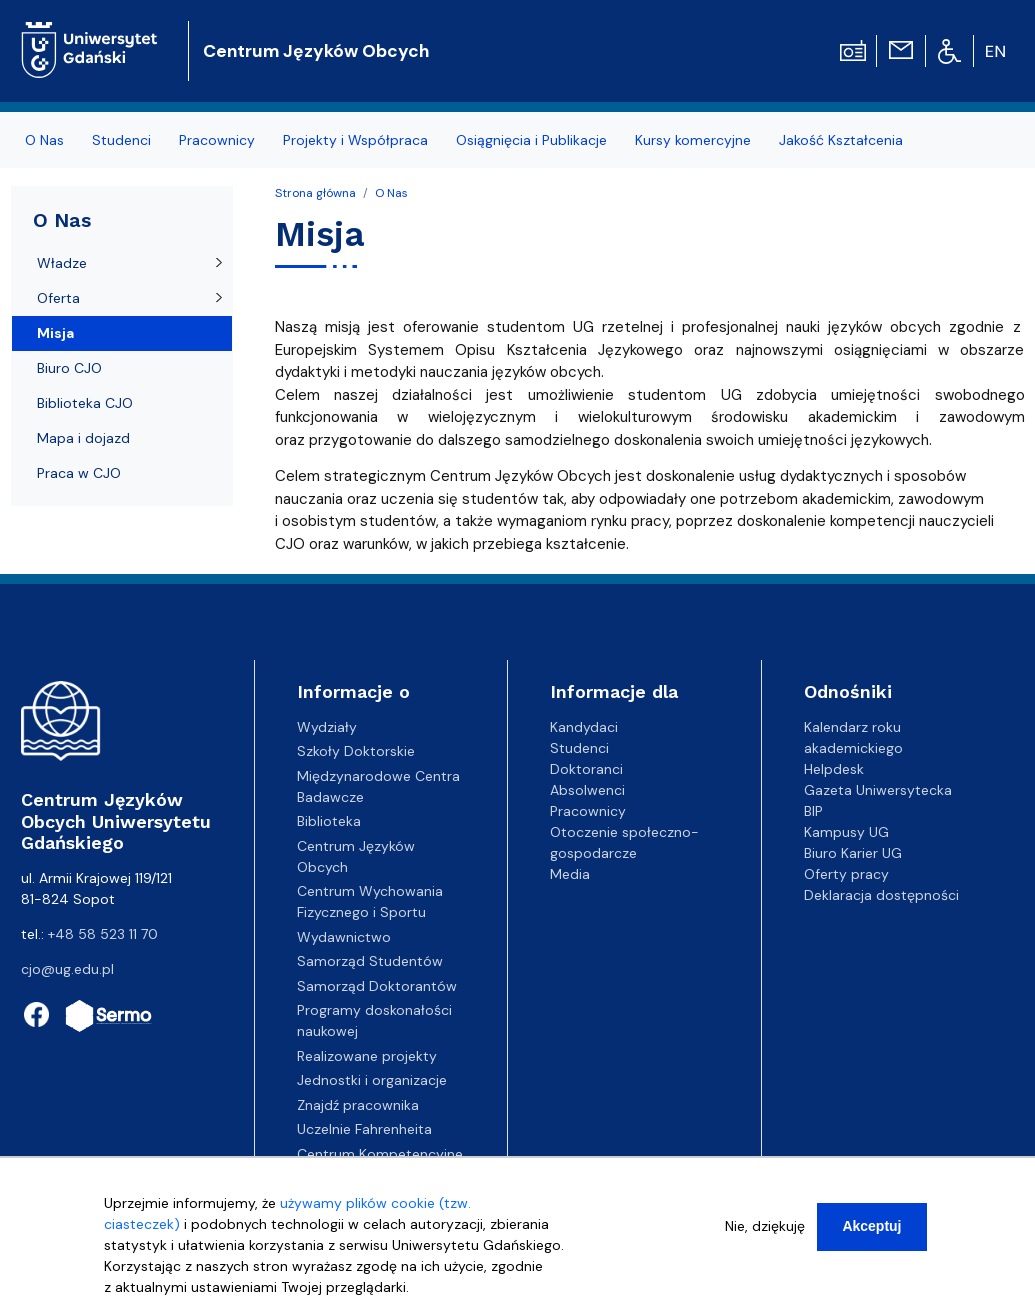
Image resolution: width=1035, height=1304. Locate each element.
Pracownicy (588, 811)
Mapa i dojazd (83, 438)
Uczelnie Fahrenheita (364, 1129)
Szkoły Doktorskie (356, 751)
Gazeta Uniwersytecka (878, 790)
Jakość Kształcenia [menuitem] (841, 140)
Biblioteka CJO (85, 403)
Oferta (58, 298)
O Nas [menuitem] (44, 140)
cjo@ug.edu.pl (67, 969)
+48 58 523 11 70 (103, 934)
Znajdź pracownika (358, 1105)
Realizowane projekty (367, 1056)
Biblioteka (329, 821)
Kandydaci (584, 727)
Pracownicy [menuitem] (217, 140)
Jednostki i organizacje (372, 1080)
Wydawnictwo (344, 937)
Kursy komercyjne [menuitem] (693, 140)
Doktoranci (586, 769)
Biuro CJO (69, 368)
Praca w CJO (79, 473)
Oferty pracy (846, 874)
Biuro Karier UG (853, 853)
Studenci (579, 748)
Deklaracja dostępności (881, 895)
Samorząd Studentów (370, 961)
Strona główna (315, 193)
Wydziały (327, 727)
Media (570, 874)
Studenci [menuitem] (121, 140)
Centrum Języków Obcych (316, 51)
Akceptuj (871, 1236)
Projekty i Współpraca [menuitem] (355, 140)
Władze (62, 263)
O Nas (391, 193)
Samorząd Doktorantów (377, 986)
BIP (813, 811)
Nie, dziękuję (765, 1236)
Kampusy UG (846, 832)
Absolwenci (587, 790)
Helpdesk (834, 769)
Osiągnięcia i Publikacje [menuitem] (531, 140)
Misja (55, 333)
